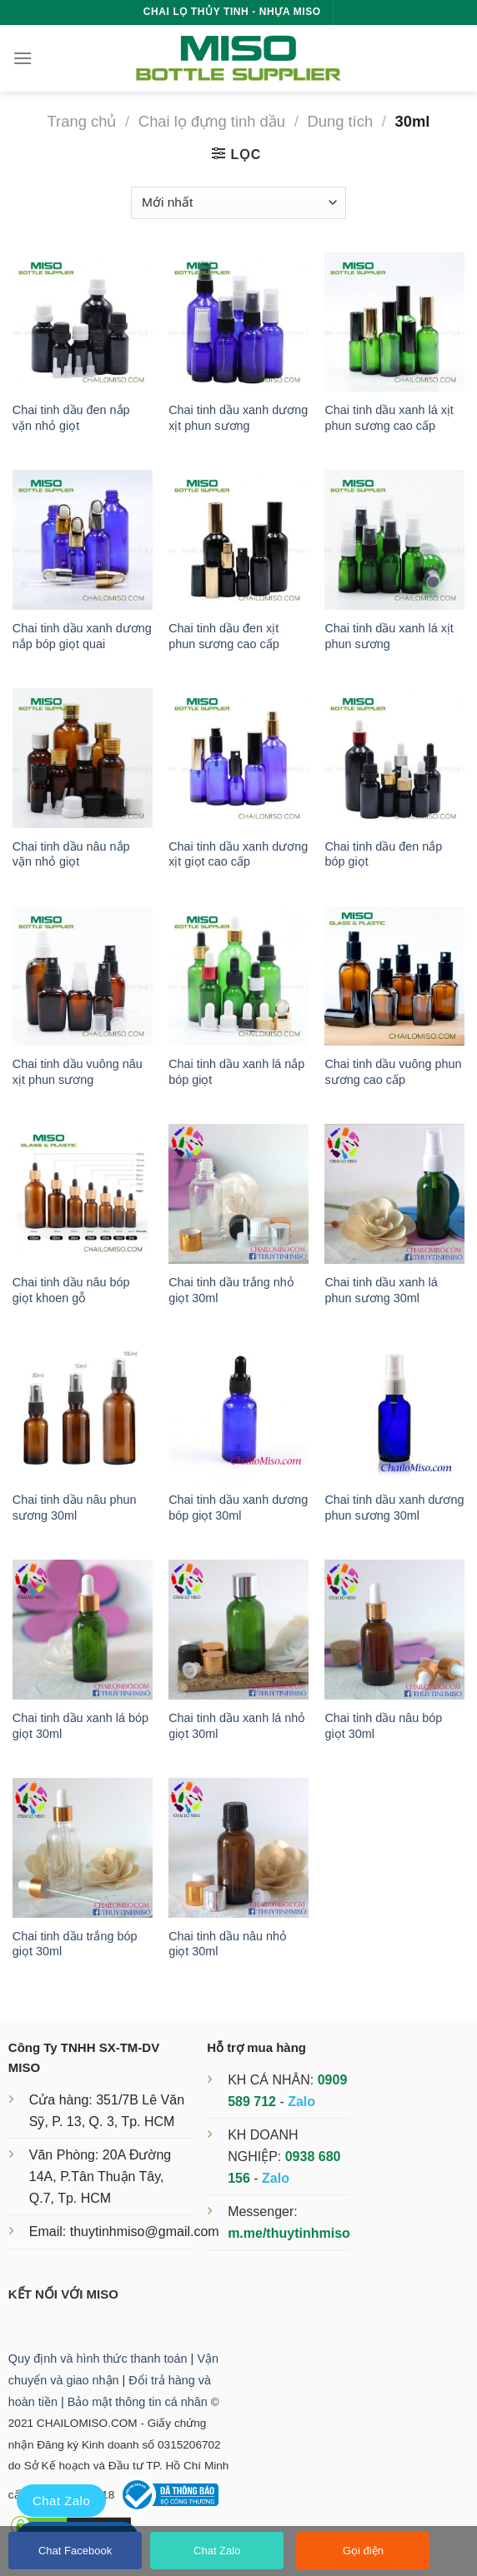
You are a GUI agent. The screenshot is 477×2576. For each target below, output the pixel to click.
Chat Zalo (216, 2550)
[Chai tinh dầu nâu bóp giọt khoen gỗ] (83, 1194)
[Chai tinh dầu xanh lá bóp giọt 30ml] (83, 1630)
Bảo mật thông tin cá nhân (138, 2402)
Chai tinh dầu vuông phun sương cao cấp (392, 1071)
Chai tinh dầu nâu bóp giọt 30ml (383, 1725)
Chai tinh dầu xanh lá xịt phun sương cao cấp (388, 417)
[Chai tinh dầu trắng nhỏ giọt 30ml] (238, 1194)
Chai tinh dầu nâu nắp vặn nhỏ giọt (71, 854)
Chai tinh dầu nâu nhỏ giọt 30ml (227, 1944)
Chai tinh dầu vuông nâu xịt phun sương (78, 1071)
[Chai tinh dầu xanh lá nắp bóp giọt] (238, 976)
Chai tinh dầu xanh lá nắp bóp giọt (236, 1071)
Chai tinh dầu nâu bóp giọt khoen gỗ (71, 1290)
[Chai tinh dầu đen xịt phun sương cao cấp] (238, 540)
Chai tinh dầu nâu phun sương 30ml (75, 1507)
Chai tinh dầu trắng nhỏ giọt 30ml (231, 1290)
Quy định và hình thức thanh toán (98, 2358)
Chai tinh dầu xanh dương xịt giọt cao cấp (238, 854)
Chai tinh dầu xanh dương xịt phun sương (238, 417)
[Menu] (23, 57)
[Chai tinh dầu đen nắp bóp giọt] (394, 758)
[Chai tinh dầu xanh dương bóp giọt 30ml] (238, 1412)
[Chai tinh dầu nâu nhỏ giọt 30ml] (238, 1848)
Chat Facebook (75, 2550)
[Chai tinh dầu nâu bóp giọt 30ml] (394, 1630)
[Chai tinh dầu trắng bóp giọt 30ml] (83, 1848)
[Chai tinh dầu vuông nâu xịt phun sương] (83, 976)
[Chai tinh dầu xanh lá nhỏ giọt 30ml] (238, 1630)
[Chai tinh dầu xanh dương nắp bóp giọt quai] (83, 540)
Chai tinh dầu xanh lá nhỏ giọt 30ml (236, 1725)
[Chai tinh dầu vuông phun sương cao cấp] (394, 976)
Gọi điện (363, 2550)
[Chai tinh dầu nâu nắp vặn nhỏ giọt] (83, 758)
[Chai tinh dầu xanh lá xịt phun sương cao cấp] (394, 322)
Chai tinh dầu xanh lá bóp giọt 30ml (80, 1725)
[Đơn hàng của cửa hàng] (238, 203)
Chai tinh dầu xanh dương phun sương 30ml (394, 1507)
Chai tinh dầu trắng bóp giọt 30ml (75, 1944)
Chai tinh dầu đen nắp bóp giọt (383, 854)
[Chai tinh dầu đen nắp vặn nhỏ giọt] (83, 322)
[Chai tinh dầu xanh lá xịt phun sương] (394, 540)
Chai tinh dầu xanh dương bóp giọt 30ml (238, 1507)
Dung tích (340, 121)
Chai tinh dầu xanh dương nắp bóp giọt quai (82, 636)
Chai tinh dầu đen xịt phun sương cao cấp (223, 636)
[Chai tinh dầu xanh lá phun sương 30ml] (394, 1194)
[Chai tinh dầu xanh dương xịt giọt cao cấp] (238, 758)
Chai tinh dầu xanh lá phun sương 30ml (380, 1290)
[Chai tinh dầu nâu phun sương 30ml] (83, 1412)
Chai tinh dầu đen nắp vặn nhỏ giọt (71, 417)
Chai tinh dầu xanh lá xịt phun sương (388, 636)
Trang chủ (82, 121)
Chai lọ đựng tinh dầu (211, 121)
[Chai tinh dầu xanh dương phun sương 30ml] (394, 1412)
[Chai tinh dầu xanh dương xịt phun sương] (238, 322)
